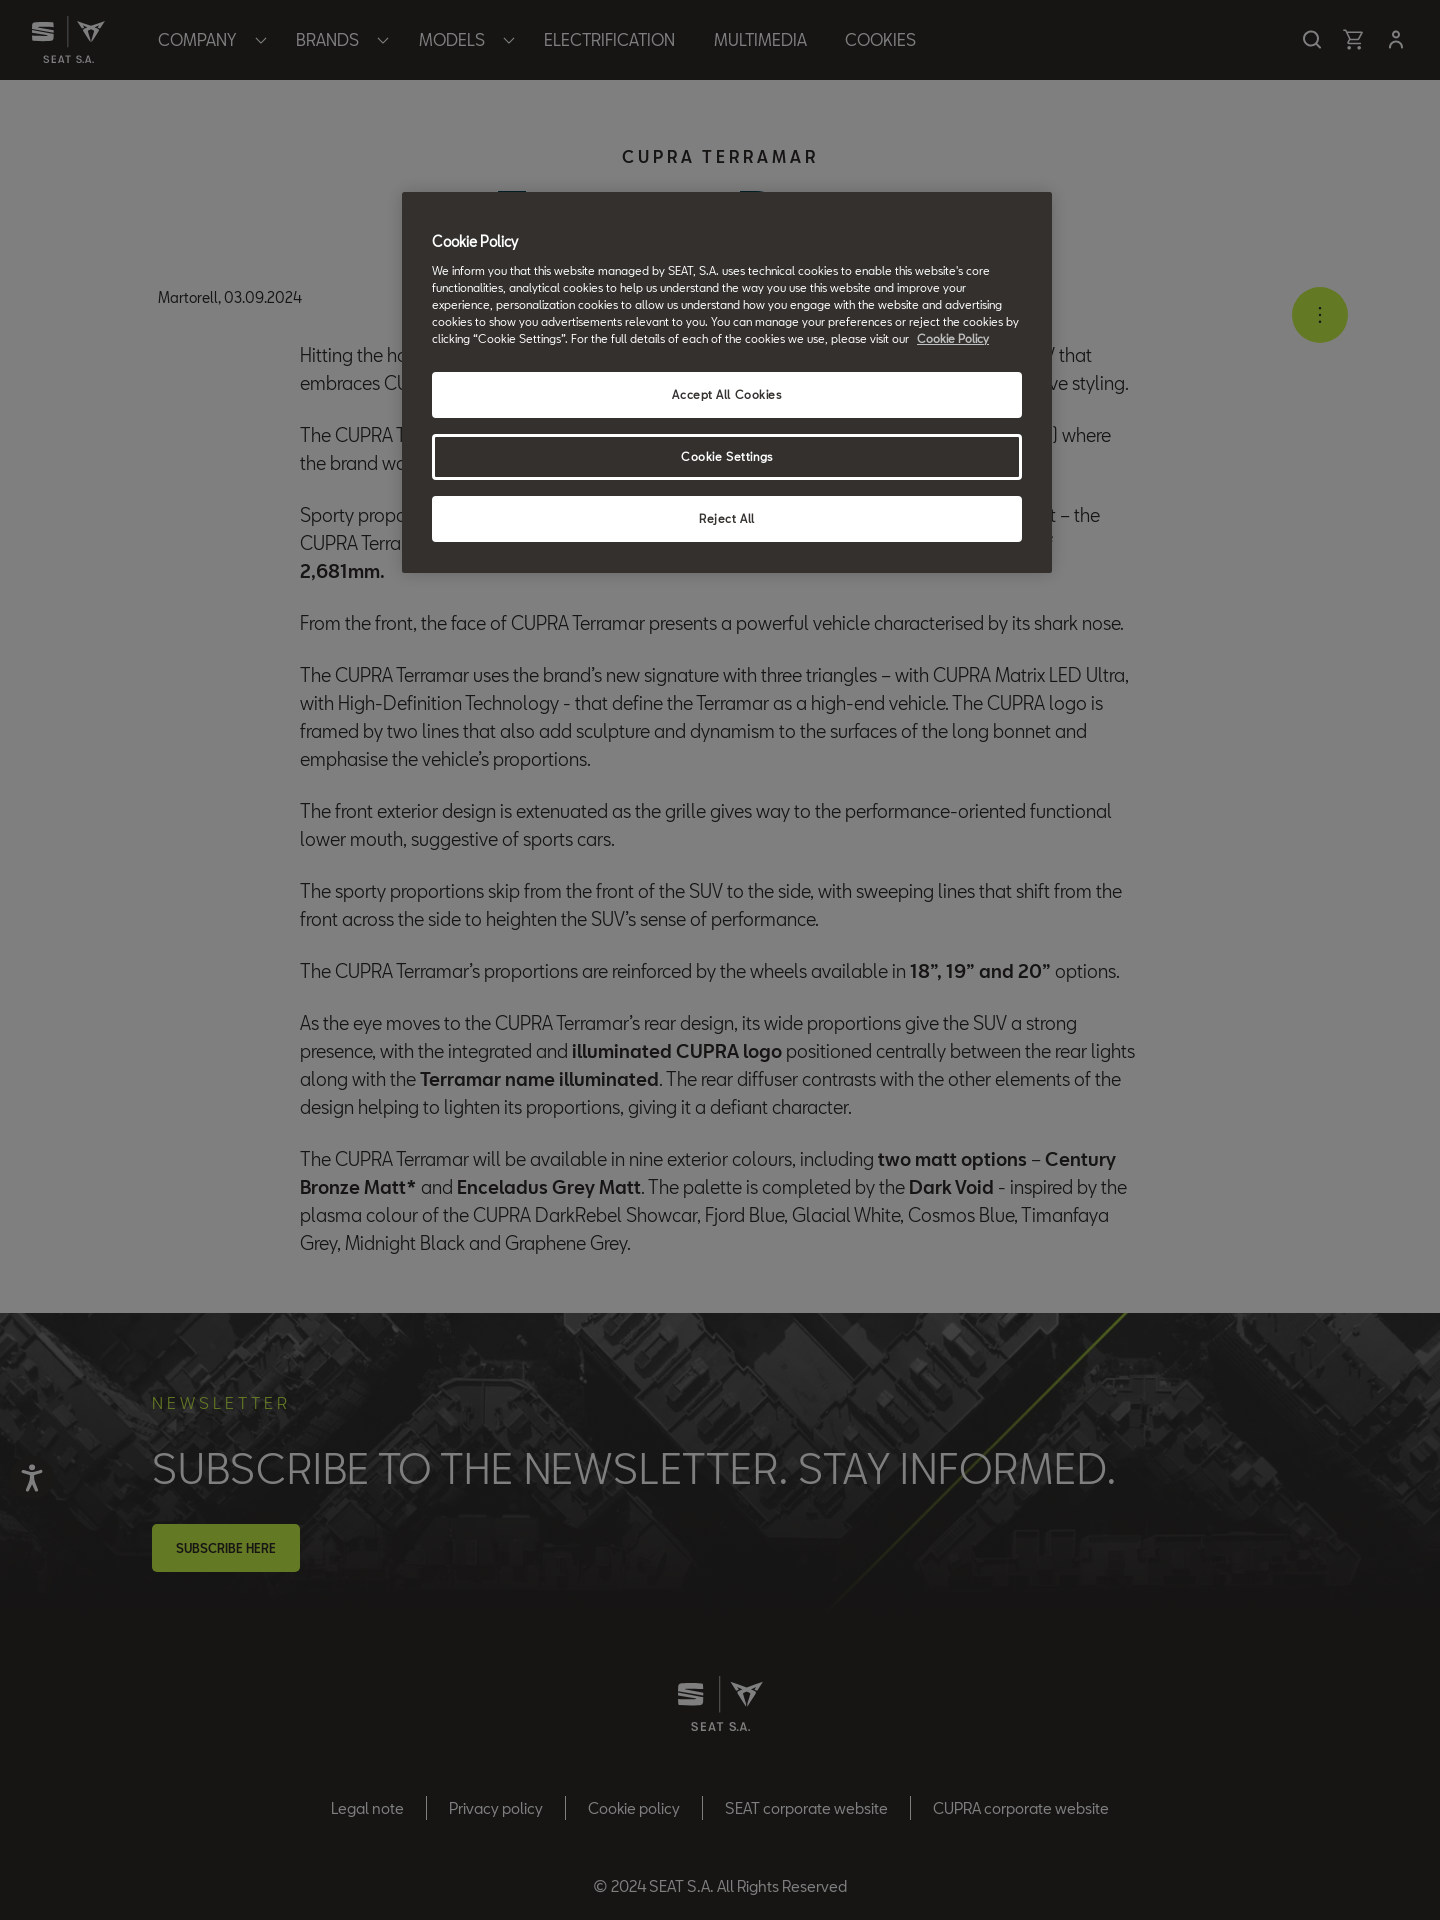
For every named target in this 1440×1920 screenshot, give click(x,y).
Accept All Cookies (726, 394)
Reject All (727, 518)
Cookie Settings (727, 456)
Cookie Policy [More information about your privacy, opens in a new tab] (953, 338)
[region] (727, 382)
